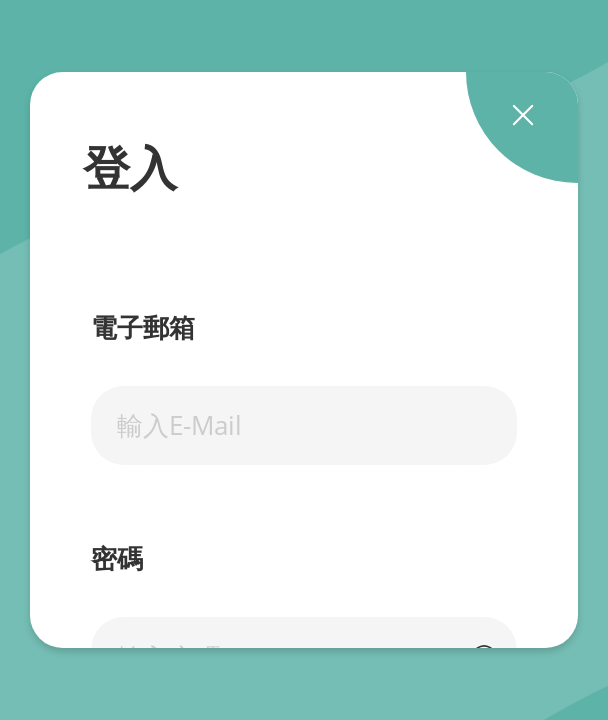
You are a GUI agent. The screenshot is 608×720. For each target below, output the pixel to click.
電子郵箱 (143, 329)
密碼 (117, 560)
